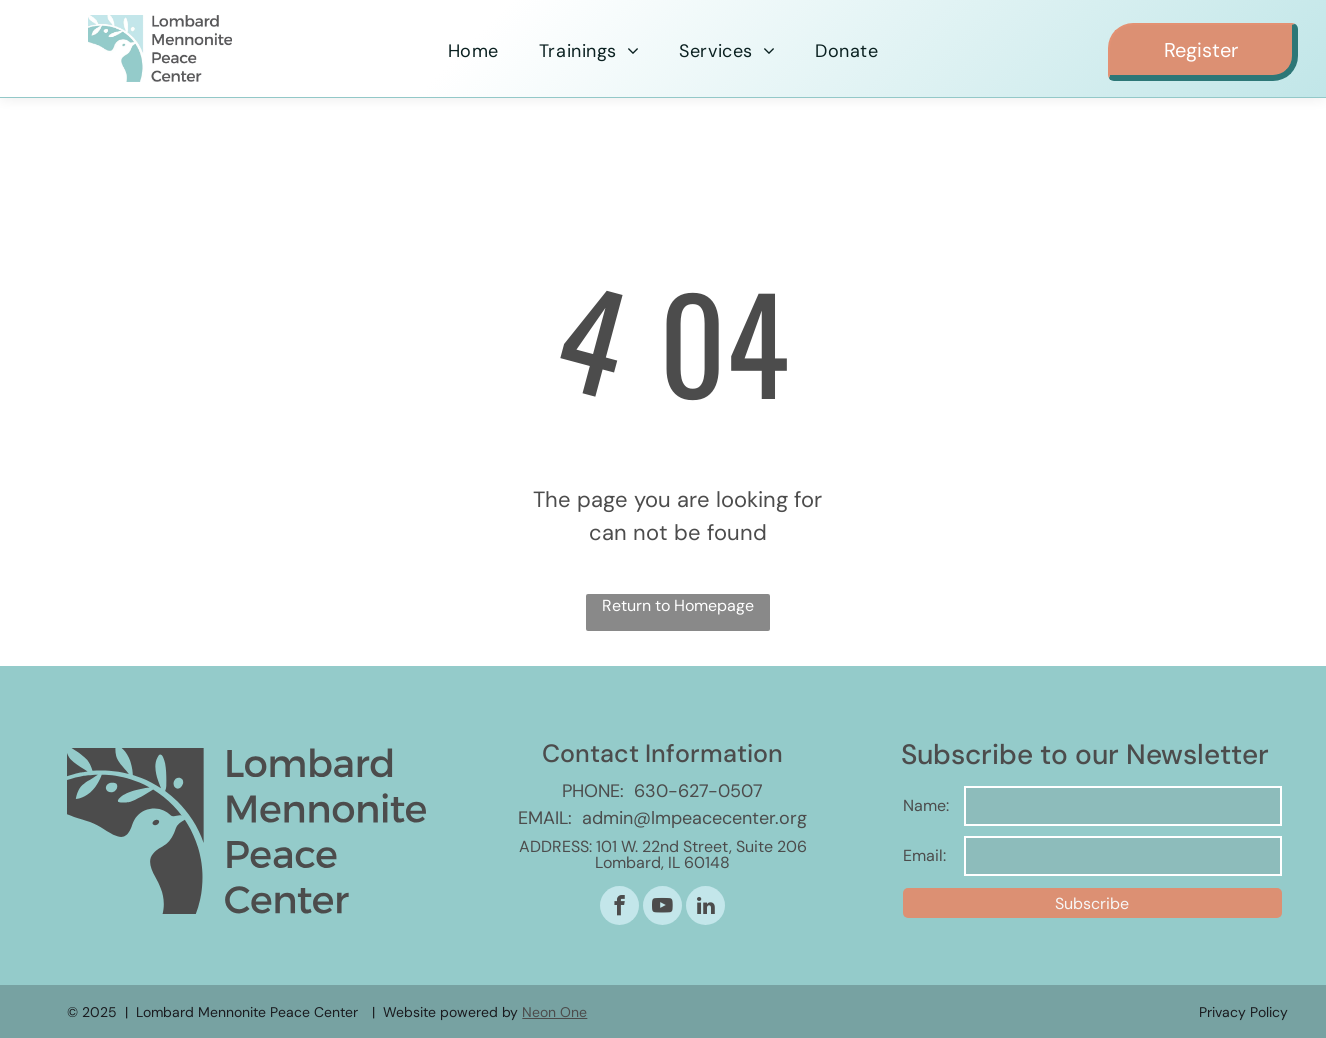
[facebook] (619, 908)
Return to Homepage (678, 605)
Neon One (554, 1012)
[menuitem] (473, 51)
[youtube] (662, 908)
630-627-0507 (698, 791)
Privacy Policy (1243, 1012)
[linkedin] (705, 908)
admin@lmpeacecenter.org (694, 818)
